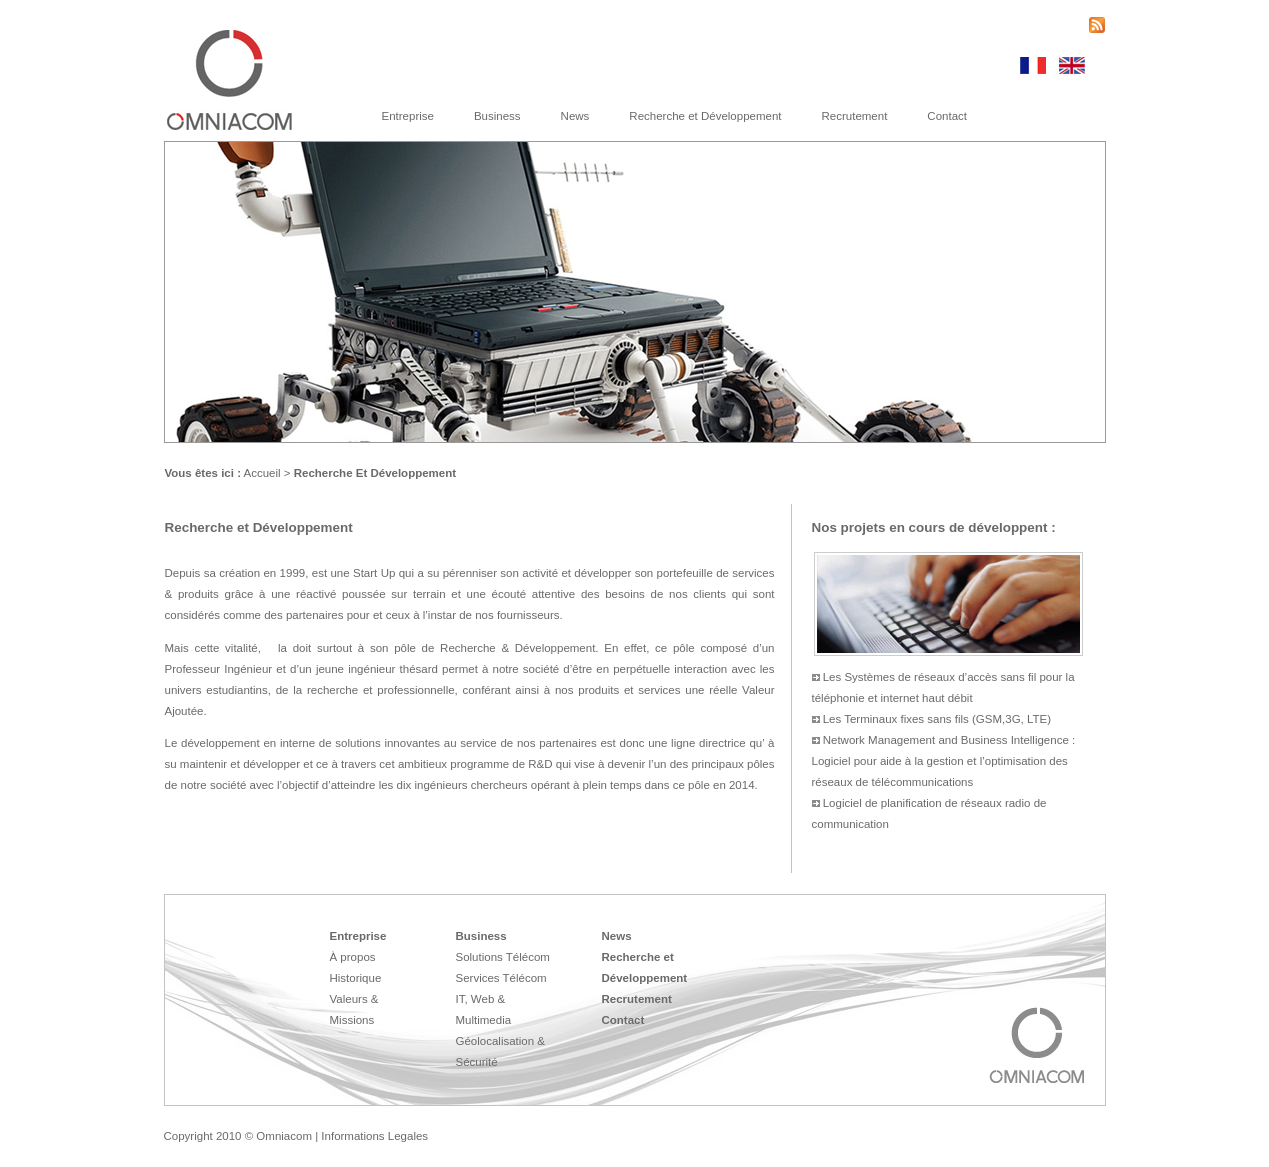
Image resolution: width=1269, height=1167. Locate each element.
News (575, 116)
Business (497, 116)
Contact (947, 116)
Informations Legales (374, 1136)
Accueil (262, 473)
